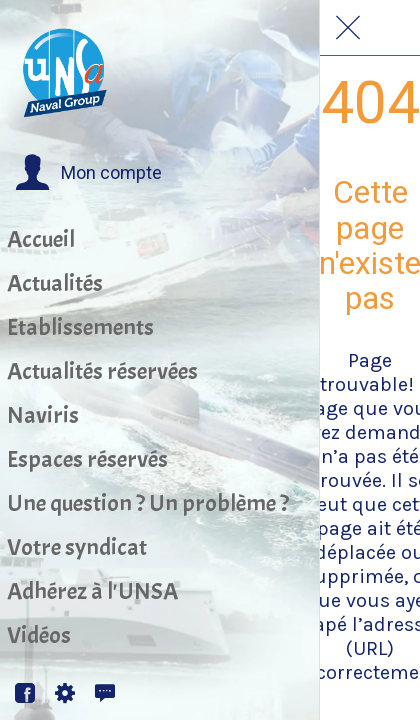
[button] (88, 173)
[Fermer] (348, 28)
